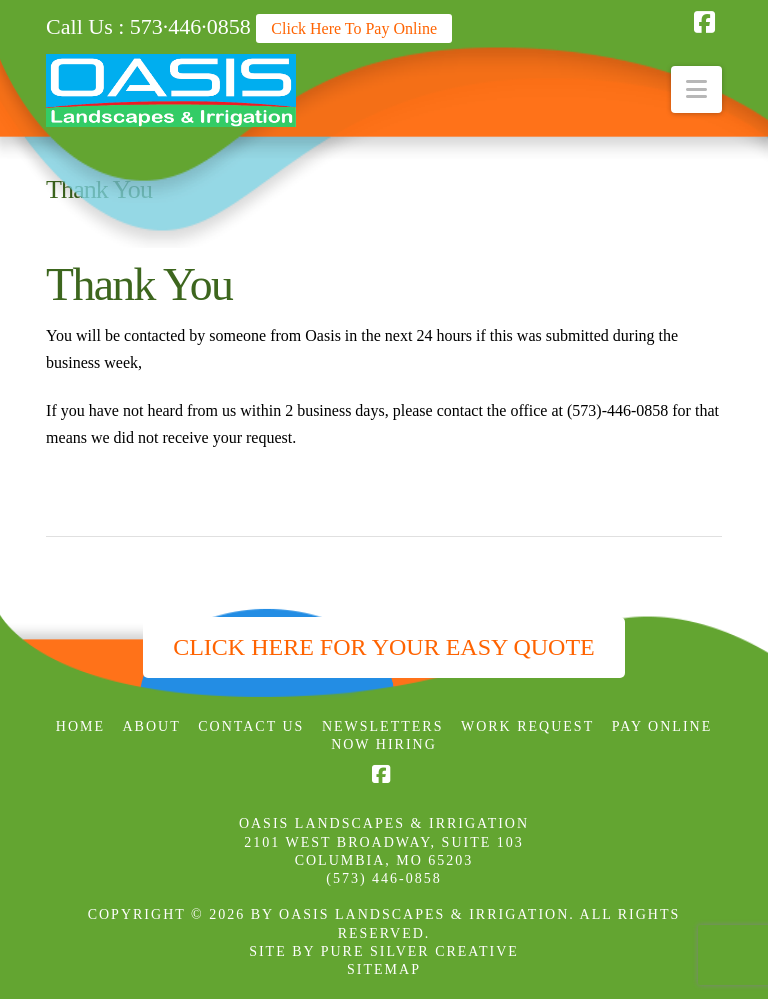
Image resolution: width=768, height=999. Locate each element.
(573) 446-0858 (384, 878)
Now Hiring (384, 744)
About (152, 726)
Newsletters (383, 726)
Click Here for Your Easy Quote (384, 647)
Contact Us (251, 726)
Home (80, 726)
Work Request (527, 726)
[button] (696, 89)
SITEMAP (384, 969)
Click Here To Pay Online (354, 28)
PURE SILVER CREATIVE (420, 951)
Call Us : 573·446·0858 (148, 26)
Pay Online (662, 726)
